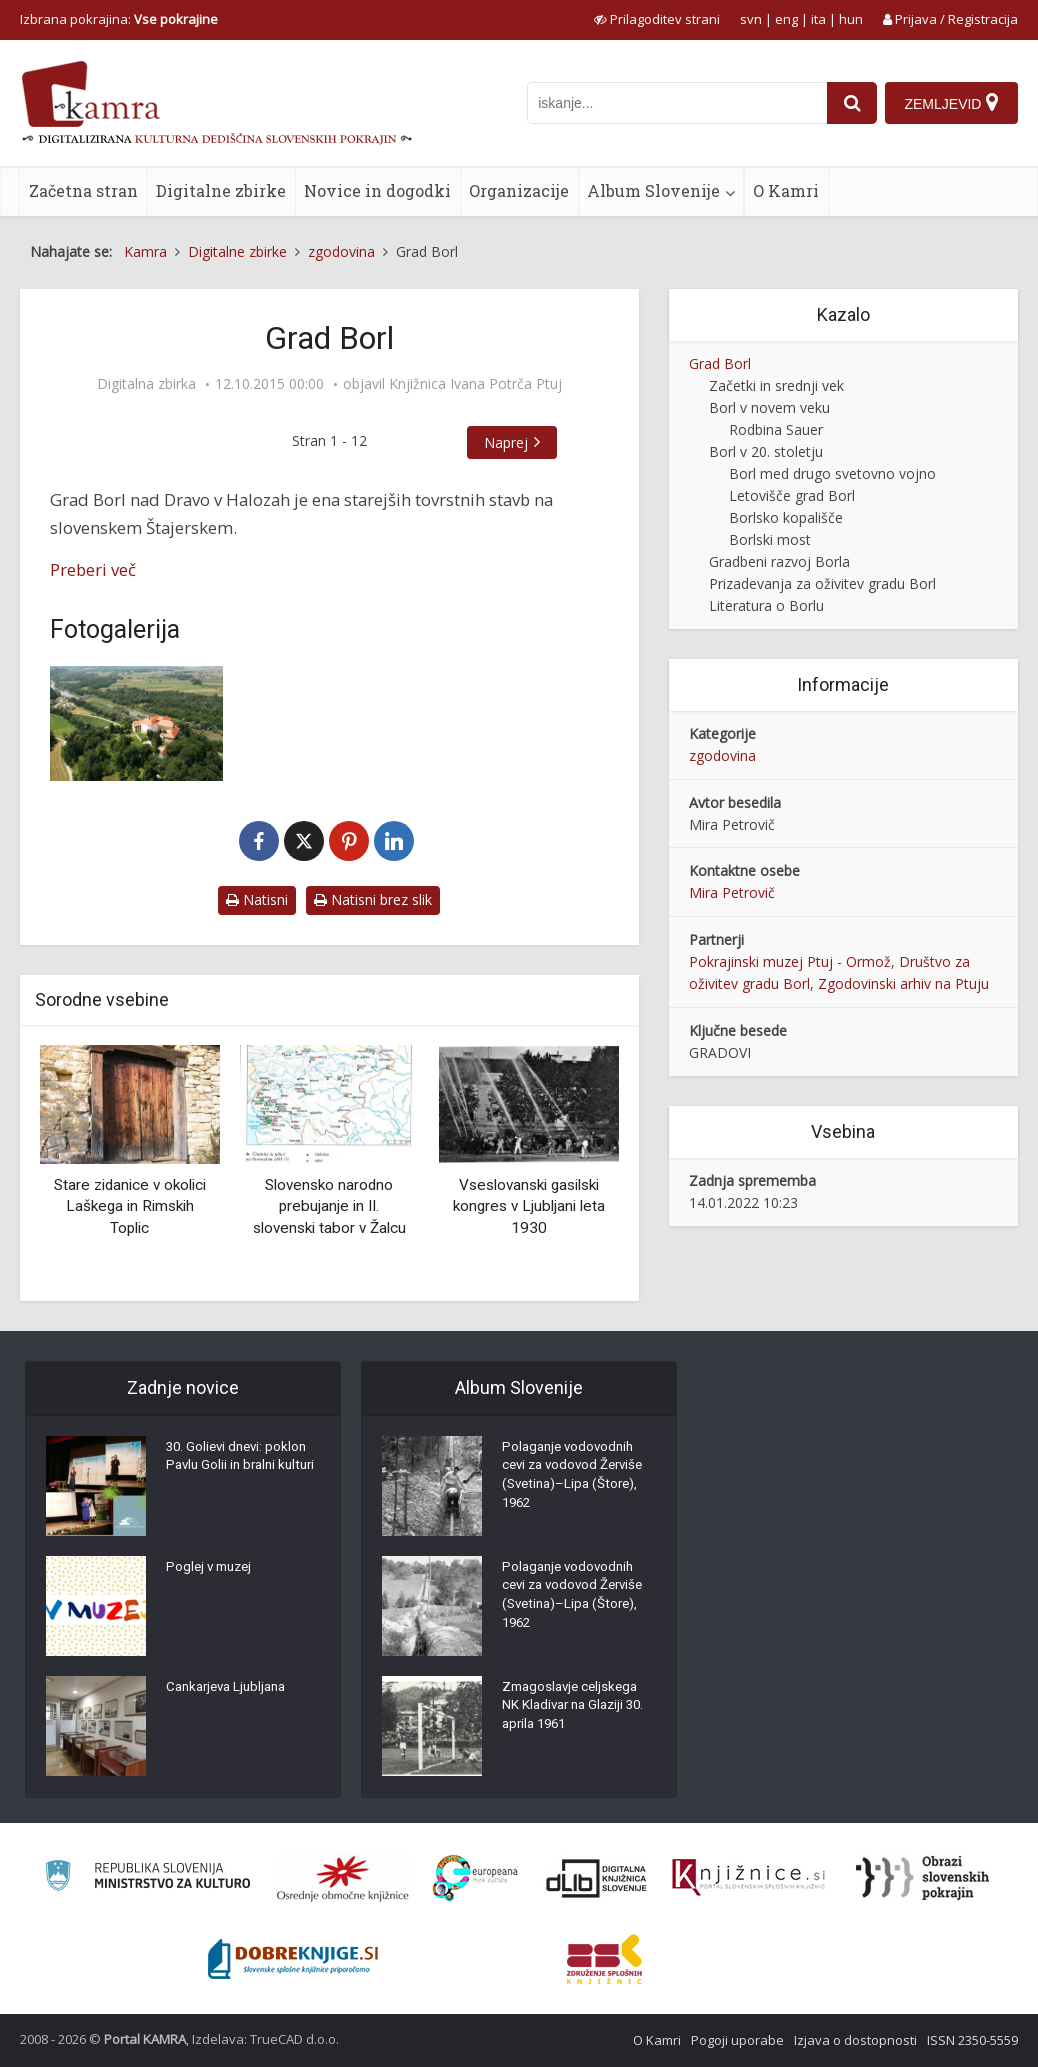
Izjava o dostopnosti (855, 2040)
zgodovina (722, 755)
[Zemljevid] (951, 103)
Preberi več (93, 569)
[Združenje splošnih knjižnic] (604, 1959)
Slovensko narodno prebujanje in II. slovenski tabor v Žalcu (329, 1206)
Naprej (523, 442)
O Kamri (786, 190)
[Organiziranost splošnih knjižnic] (343, 1878)
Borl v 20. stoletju (766, 451)
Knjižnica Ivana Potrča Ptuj (475, 384)
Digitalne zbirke (221, 190)
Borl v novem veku (769, 407)
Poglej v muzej (212, 1571)
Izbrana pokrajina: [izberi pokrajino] (119, 19)
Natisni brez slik (373, 899)
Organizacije (519, 190)
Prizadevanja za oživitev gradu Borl (822, 583)
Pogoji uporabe (737, 2040)
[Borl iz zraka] (136, 723)
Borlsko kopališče (786, 517)
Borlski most (770, 539)
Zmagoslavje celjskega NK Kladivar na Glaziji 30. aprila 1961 (577, 1711)
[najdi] (849, 103)
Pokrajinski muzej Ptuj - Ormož (790, 961)
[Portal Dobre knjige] (293, 1959)
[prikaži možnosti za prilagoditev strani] (657, 19)
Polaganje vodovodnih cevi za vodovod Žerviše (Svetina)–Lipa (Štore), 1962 (577, 1481)
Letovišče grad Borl (792, 495)
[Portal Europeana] (475, 1878)
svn (751, 19)
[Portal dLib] (597, 1878)
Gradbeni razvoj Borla (779, 561)
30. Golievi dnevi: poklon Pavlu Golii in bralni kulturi (240, 1471)
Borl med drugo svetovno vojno (832, 473)
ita (818, 19)
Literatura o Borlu (766, 605)
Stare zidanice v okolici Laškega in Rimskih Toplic (130, 1206)
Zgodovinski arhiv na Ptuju (903, 983)
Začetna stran (83, 190)
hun (851, 19)
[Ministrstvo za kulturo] (147, 1878)
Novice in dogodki (377, 190)
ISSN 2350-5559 (972, 2040)
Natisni (257, 899)
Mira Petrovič (732, 892)
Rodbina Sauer (776, 429)
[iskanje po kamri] (674, 103)
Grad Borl (720, 363)
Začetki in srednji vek (776, 385)
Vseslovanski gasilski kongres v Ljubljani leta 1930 (529, 1206)
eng (786, 19)
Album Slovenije (653, 190)
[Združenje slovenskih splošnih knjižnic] (748, 1878)
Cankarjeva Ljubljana (231, 1691)
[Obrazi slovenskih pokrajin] (922, 1878)
